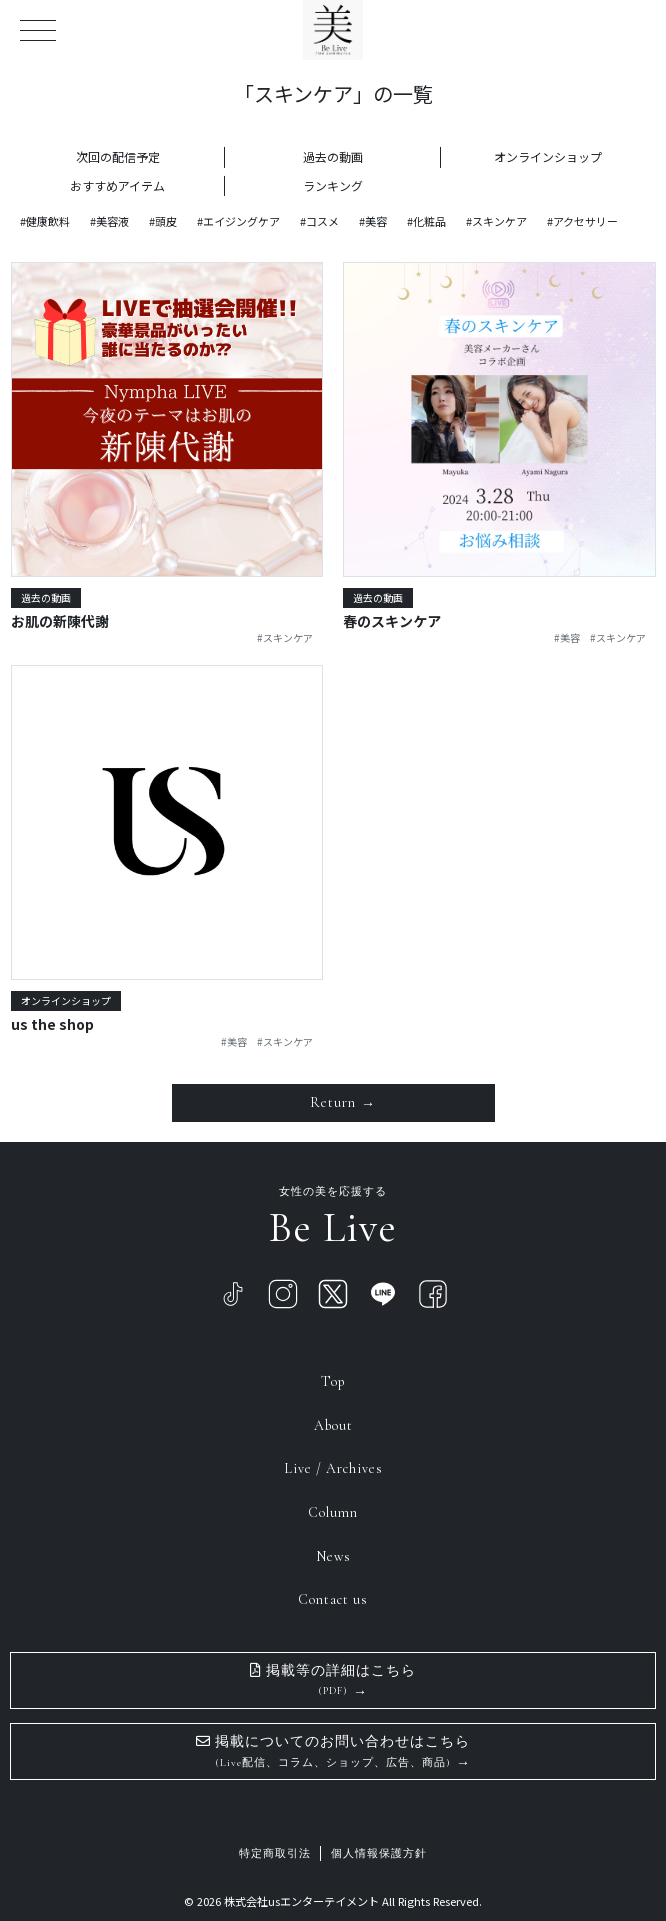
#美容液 (109, 221)
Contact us (333, 1599)
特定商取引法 (275, 1853)
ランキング (333, 185)
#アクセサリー (582, 221)
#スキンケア (496, 221)
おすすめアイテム (117, 185)
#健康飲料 (45, 221)
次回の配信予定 (118, 156)
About (333, 1425)
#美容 (373, 221)
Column (333, 1512)
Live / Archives (333, 1468)
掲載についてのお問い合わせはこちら (333, 1751)
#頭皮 (163, 221)
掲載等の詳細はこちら (333, 1680)
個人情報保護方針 (379, 1853)
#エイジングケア (238, 221)
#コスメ (319, 221)
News (333, 1556)
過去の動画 (333, 156)
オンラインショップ (548, 156)
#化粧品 (426, 221)
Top (333, 1381)
